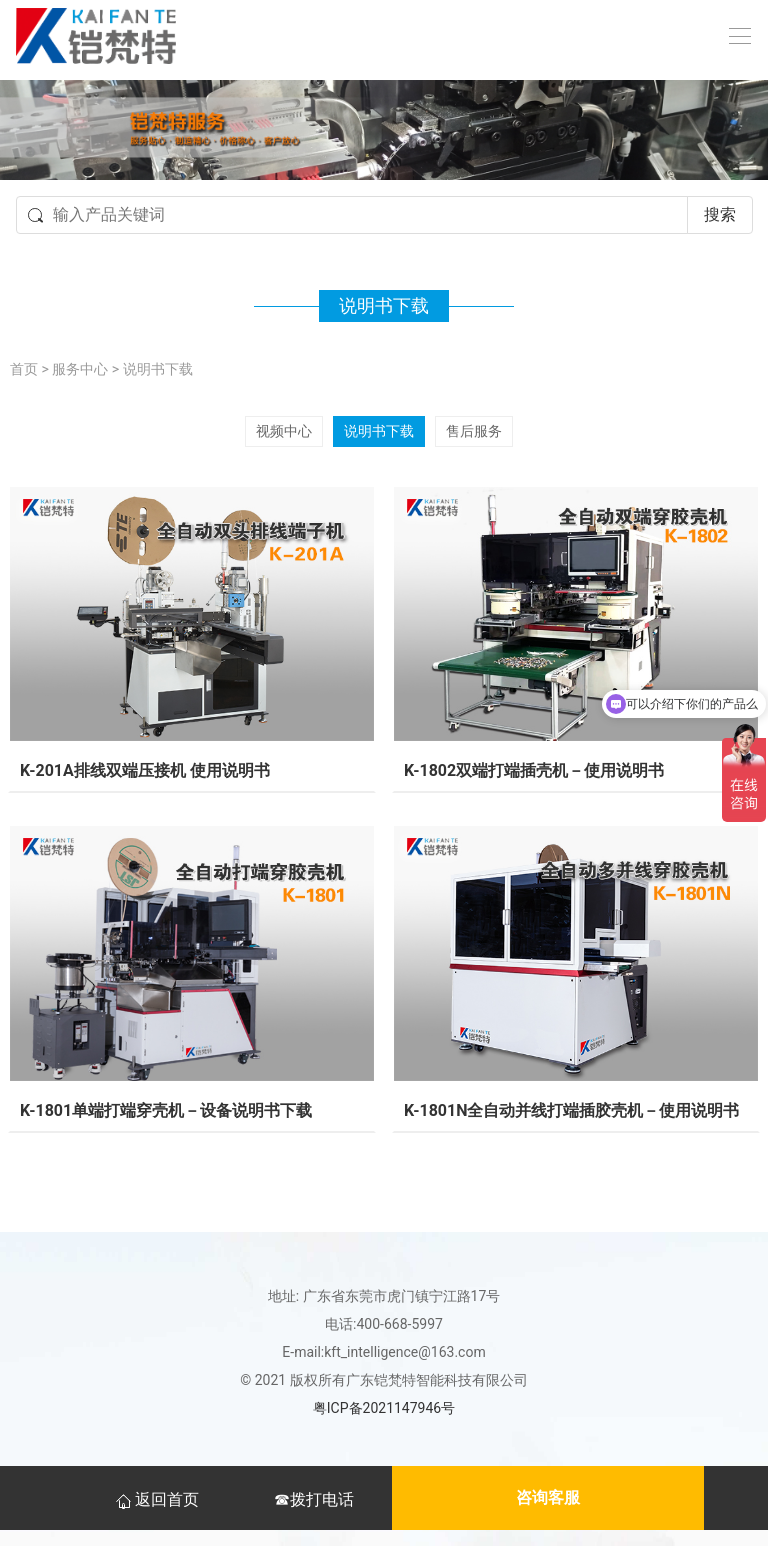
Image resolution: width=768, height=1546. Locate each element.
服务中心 (80, 369)
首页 (24, 369)
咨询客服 (548, 1497)
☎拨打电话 (314, 1499)
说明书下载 (158, 369)
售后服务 (474, 431)
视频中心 (284, 431)
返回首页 (159, 1499)
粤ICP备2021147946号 (384, 1408)
